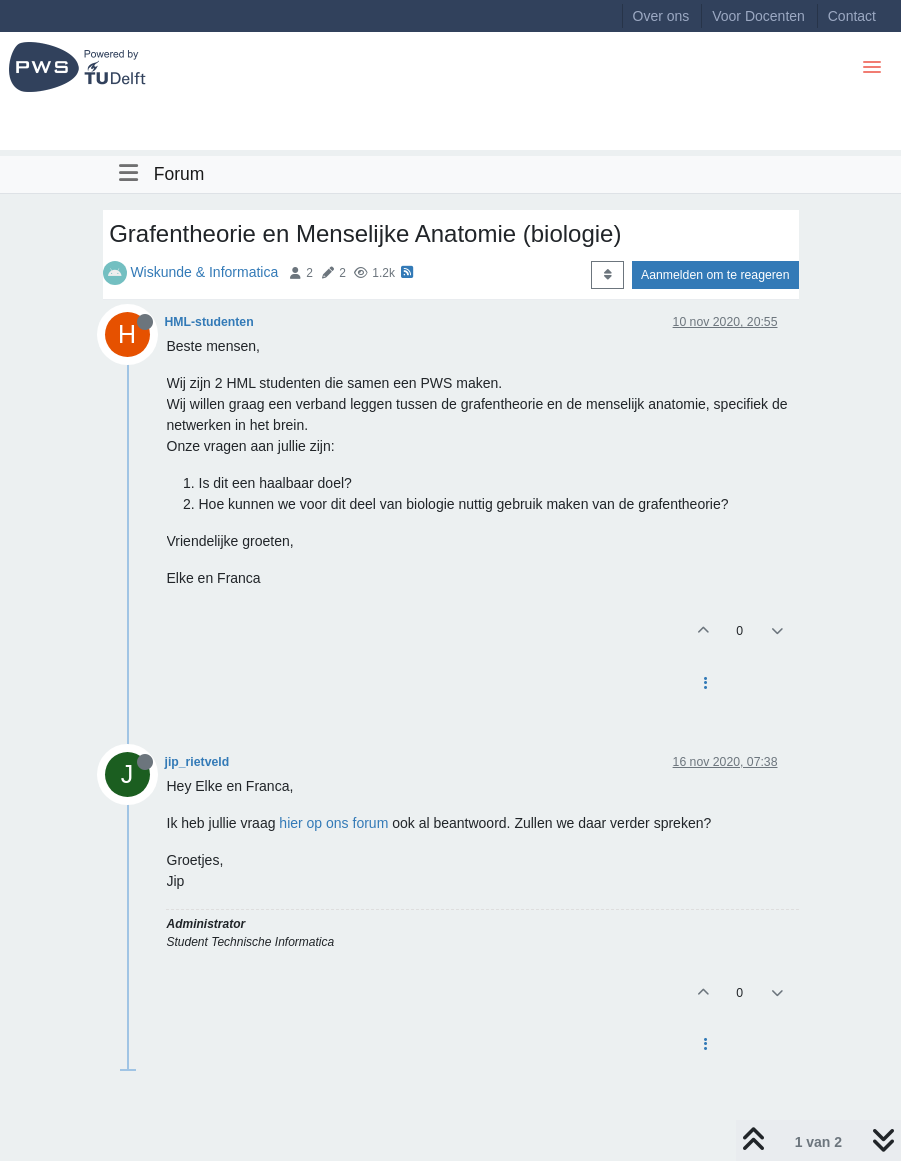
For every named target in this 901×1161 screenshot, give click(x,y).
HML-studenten (209, 322)
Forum (179, 174)
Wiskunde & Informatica (204, 272)
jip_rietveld (197, 762)
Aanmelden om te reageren (715, 275)
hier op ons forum (333, 823)
